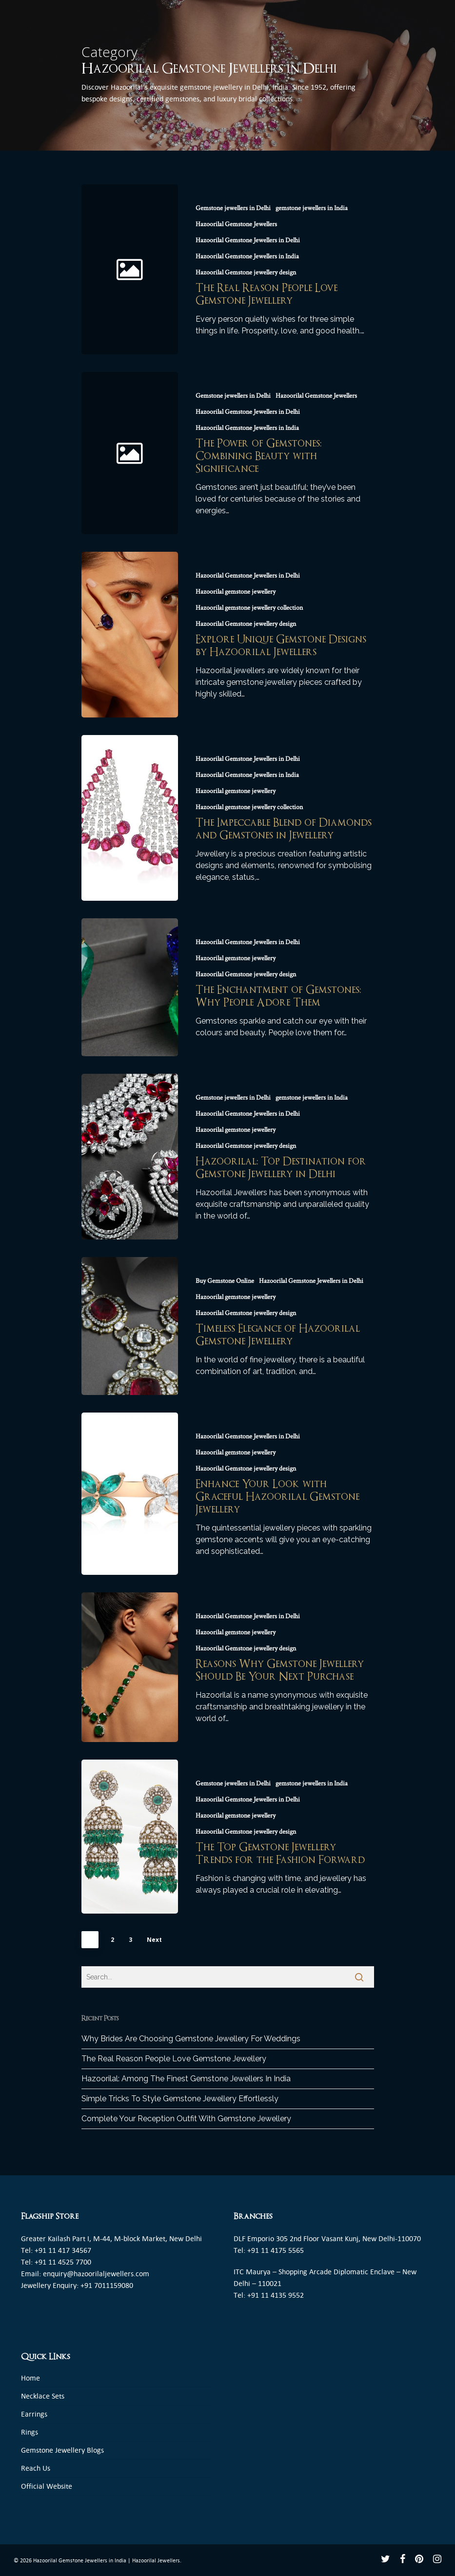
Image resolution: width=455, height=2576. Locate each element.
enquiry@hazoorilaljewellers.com (96, 2273)
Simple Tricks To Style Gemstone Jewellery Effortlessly (179, 2098)
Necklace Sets (42, 2396)
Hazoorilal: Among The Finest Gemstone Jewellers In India (186, 2078)
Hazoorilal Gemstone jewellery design (246, 272)
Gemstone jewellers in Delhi (233, 208)
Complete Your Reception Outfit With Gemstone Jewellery (186, 2118)
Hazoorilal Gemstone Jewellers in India (247, 256)
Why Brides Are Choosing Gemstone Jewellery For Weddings (190, 2038)
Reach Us (35, 2468)
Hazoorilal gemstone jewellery (236, 591)
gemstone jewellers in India (312, 208)
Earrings (34, 2414)
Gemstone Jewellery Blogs (62, 2450)
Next (154, 1940)
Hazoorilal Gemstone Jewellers (236, 224)
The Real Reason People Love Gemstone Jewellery (173, 2058)
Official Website (46, 2486)
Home (30, 2378)
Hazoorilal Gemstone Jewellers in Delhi (248, 240)
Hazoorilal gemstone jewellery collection (249, 607)
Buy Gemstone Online (225, 1281)
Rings (29, 2432)
